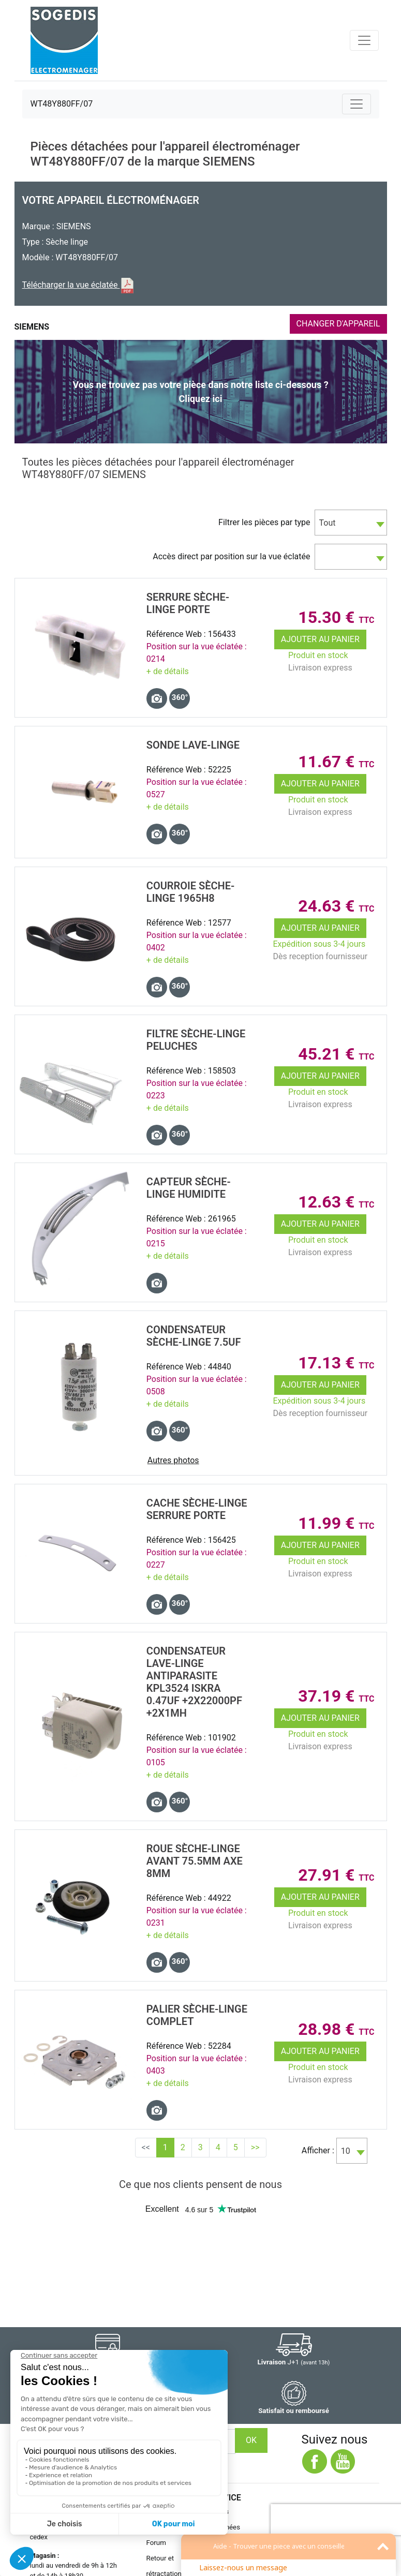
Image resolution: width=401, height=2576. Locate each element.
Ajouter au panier (320, 639)
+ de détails (167, 671)
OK (251, 2440)
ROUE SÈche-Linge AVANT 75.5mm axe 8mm (194, 1861)
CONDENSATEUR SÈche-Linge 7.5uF (193, 1335)
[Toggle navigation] (364, 40)
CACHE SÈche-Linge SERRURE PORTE (196, 1509)
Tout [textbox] (327, 523)
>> (255, 2147)
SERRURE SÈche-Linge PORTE (187, 603)
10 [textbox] (345, 2151)
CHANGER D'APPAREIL (338, 324)
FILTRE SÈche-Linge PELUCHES (195, 1040)
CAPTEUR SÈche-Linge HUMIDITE (188, 1187)
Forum (156, 2543)
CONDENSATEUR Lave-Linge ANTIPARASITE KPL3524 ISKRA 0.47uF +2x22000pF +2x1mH (194, 1682)
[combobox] (351, 522)
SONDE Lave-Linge (193, 745)
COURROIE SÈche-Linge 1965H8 (190, 892)
